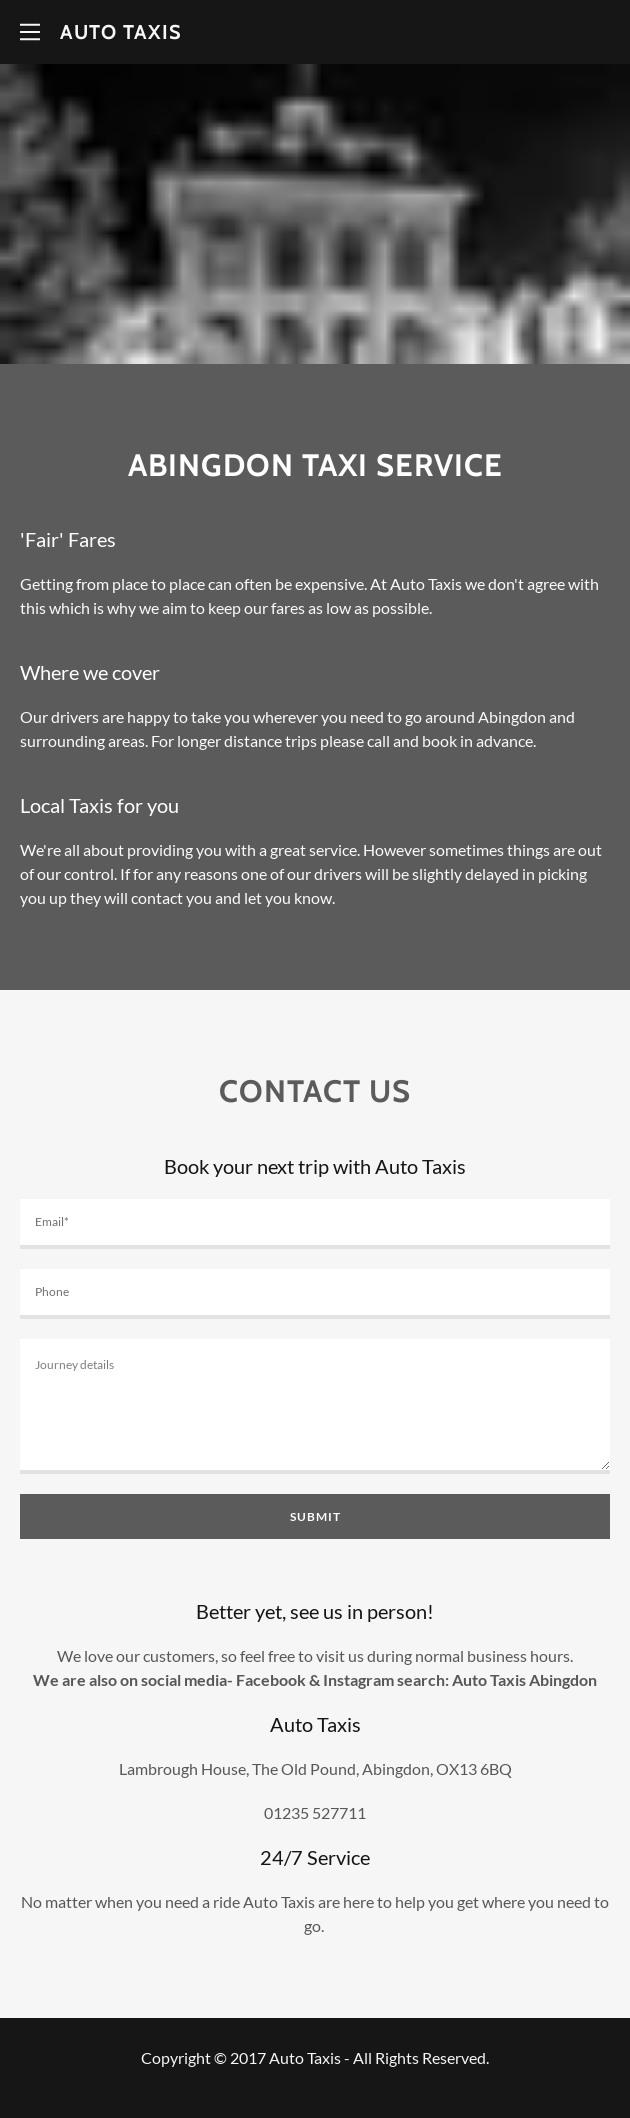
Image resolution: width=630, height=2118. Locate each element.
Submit (315, 1516)
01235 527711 (315, 1812)
